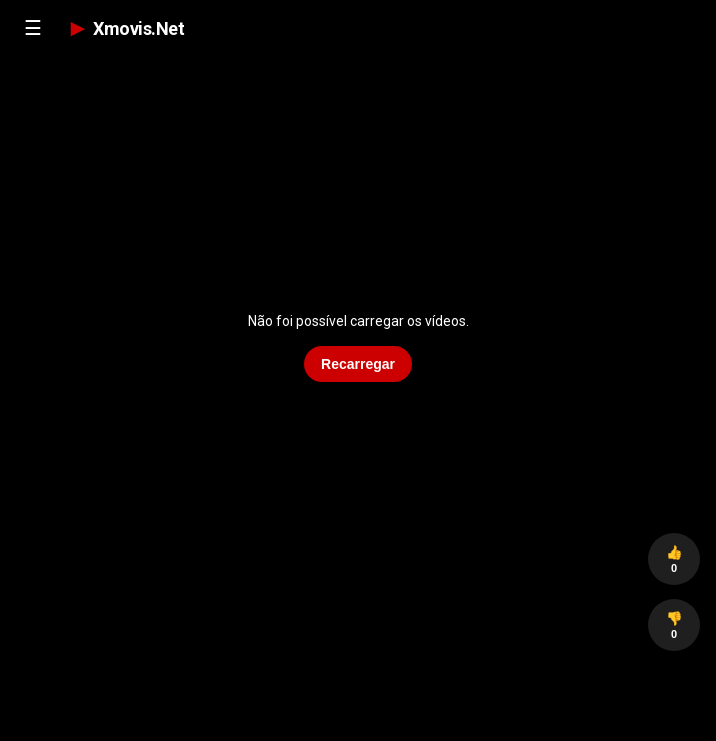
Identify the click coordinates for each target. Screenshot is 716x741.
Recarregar (358, 364)
